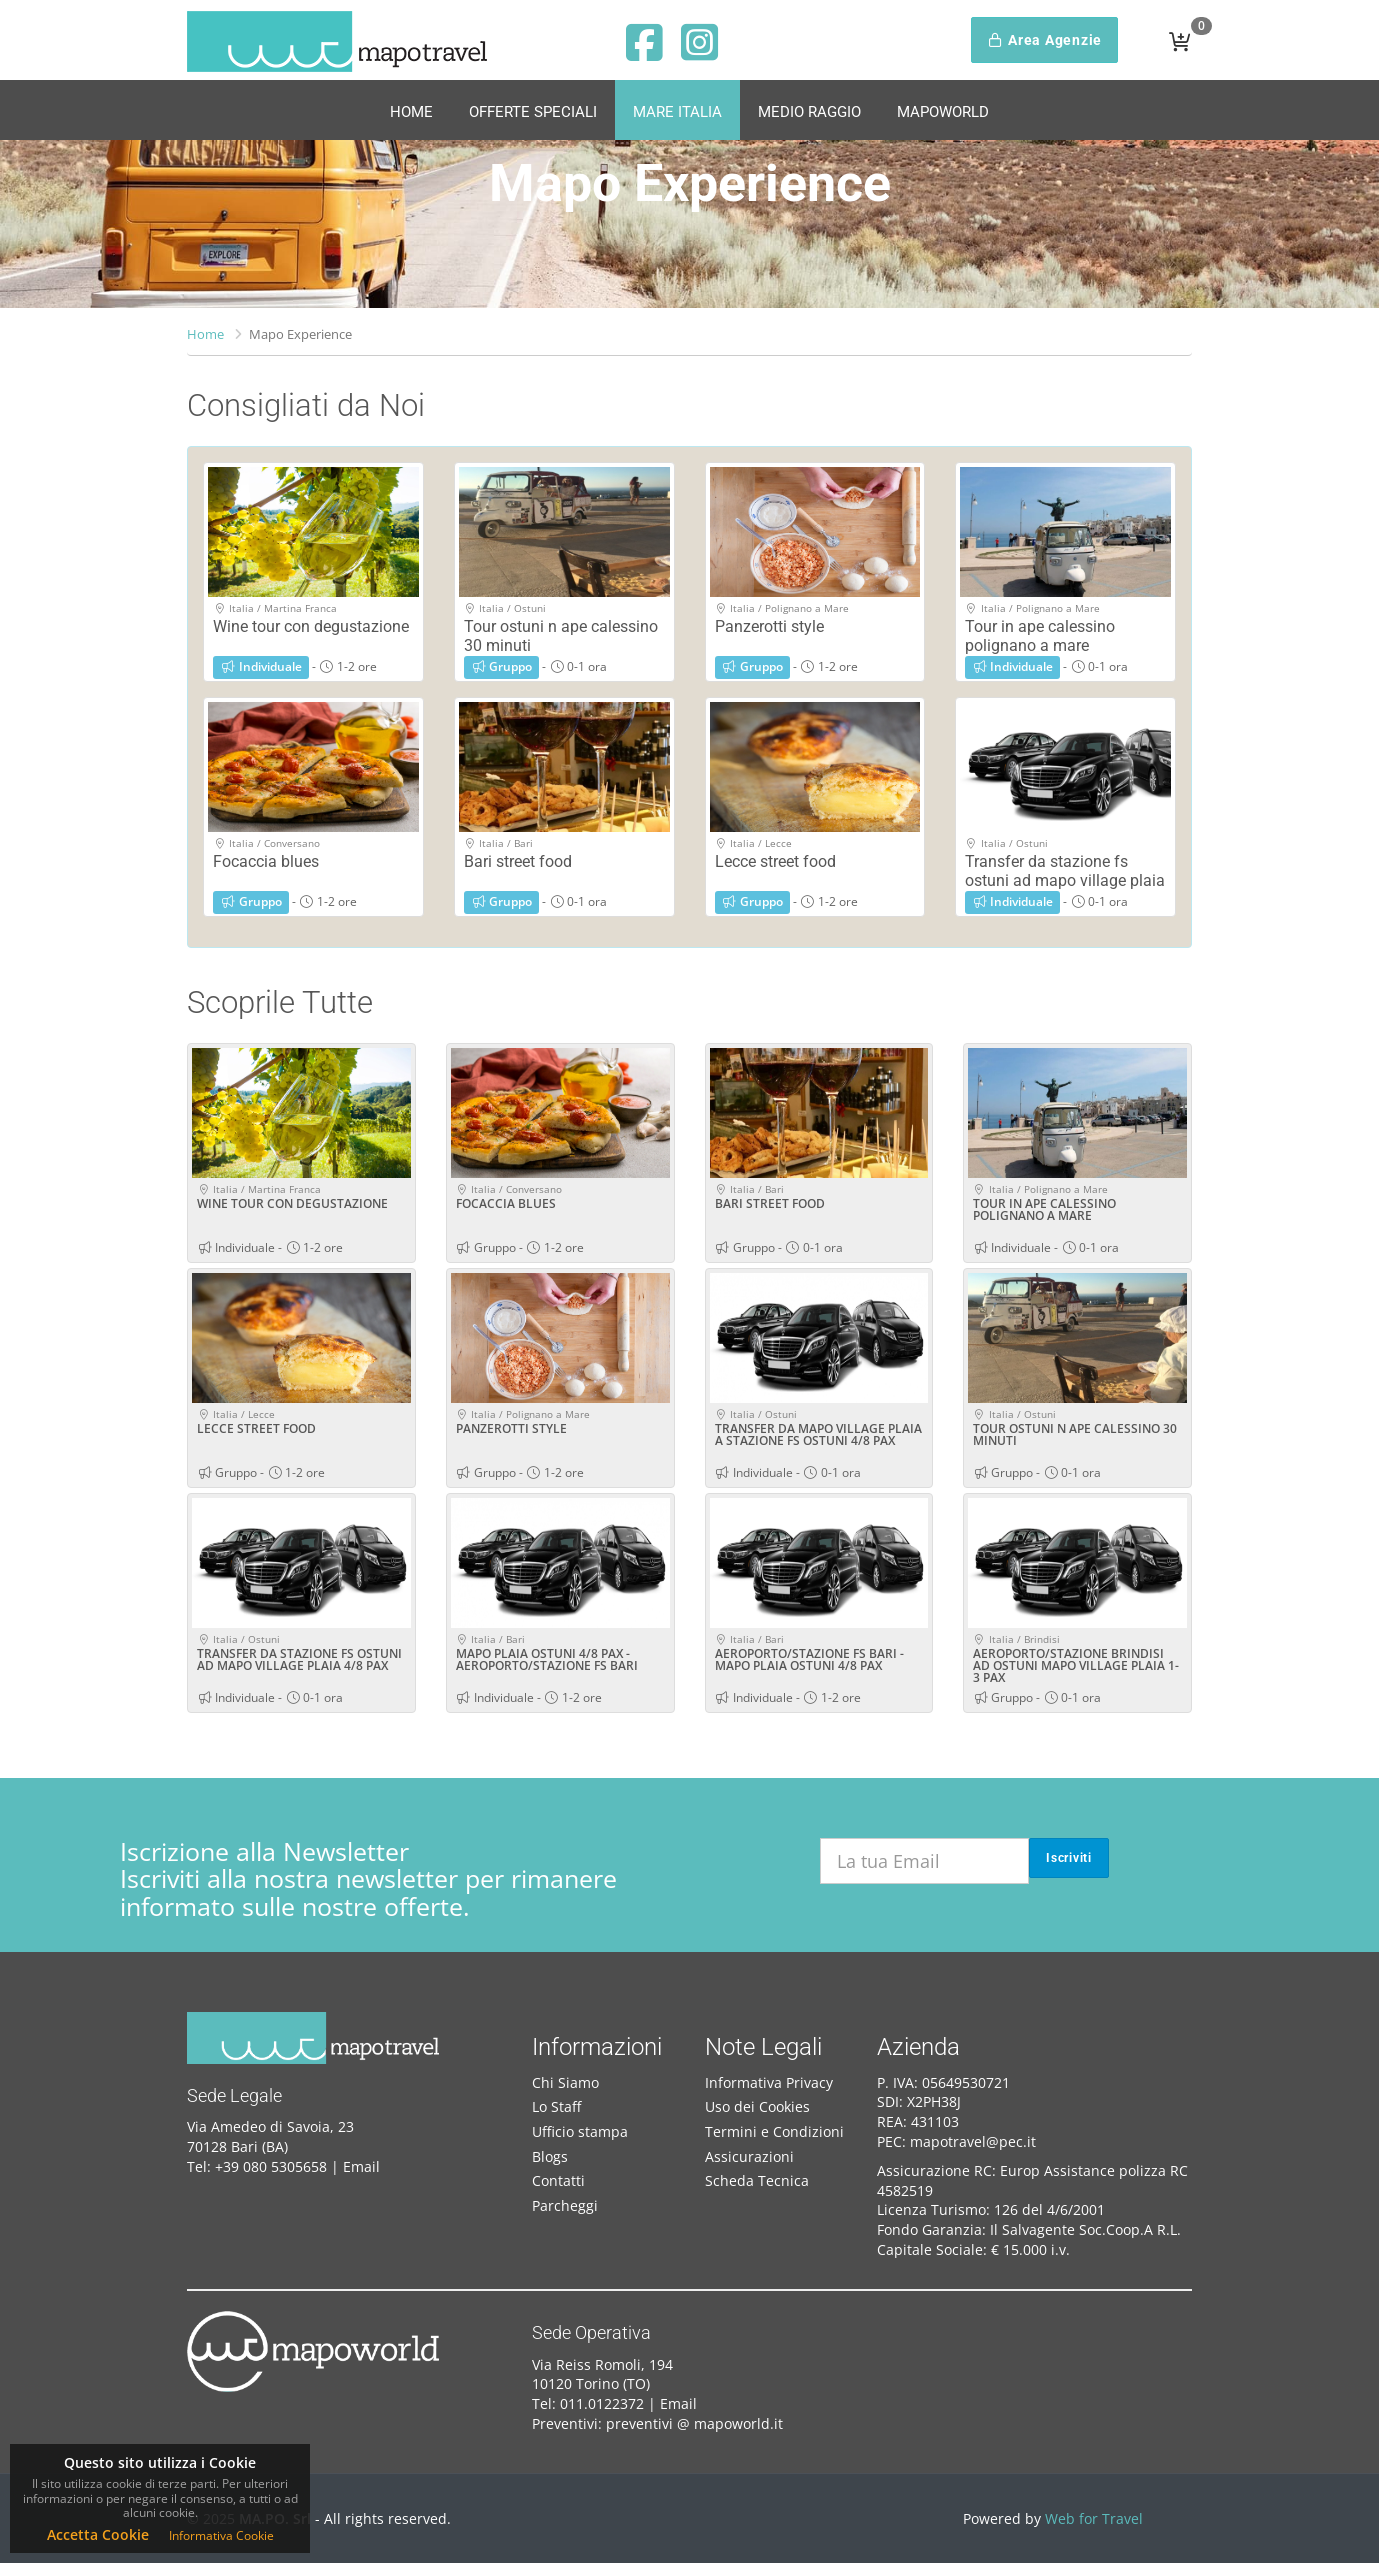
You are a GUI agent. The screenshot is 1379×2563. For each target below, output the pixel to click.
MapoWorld (943, 112)
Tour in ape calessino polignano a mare (1040, 636)
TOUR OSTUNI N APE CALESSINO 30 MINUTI (1075, 1434)
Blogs (550, 2156)
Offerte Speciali (533, 112)
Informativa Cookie (221, 2535)
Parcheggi (565, 2205)
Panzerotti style (769, 626)
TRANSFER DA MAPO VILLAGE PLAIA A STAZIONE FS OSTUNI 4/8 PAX (818, 1434)
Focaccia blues (266, 861)
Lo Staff (556, 2106)
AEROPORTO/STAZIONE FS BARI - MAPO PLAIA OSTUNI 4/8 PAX (809, 1659)
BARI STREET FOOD (770, 1203)
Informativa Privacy (769, 2082)
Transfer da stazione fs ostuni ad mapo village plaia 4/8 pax (1065, 880)
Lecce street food (775, 861)
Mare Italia (677, 112)
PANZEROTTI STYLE (511, 1428)
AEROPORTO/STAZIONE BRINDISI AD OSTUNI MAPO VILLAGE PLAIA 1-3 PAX (1076, 1665)
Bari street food (518, 861)
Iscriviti (1069, 1858)
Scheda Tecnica (757, 2180)
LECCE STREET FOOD (256, 1428)
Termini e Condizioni (774, 2131)
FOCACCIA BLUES (506, 1203)
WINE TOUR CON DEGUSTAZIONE (292, 1203)
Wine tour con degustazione (311, 626)
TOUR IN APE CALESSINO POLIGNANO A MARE (1044, 1209)
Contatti (558, 2180)
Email (361, 2166)
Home (411, 112)
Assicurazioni (749, 2156)
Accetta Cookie (98, 2534)
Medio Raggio (809, 112)
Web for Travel (1094, 2518)
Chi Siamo (565, 2082)
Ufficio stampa (580, 2131)
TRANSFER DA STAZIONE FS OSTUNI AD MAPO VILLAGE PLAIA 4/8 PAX (299, 1659)
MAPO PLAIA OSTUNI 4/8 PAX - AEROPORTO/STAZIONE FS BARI (547, 1659)
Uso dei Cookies (757, 2106)
